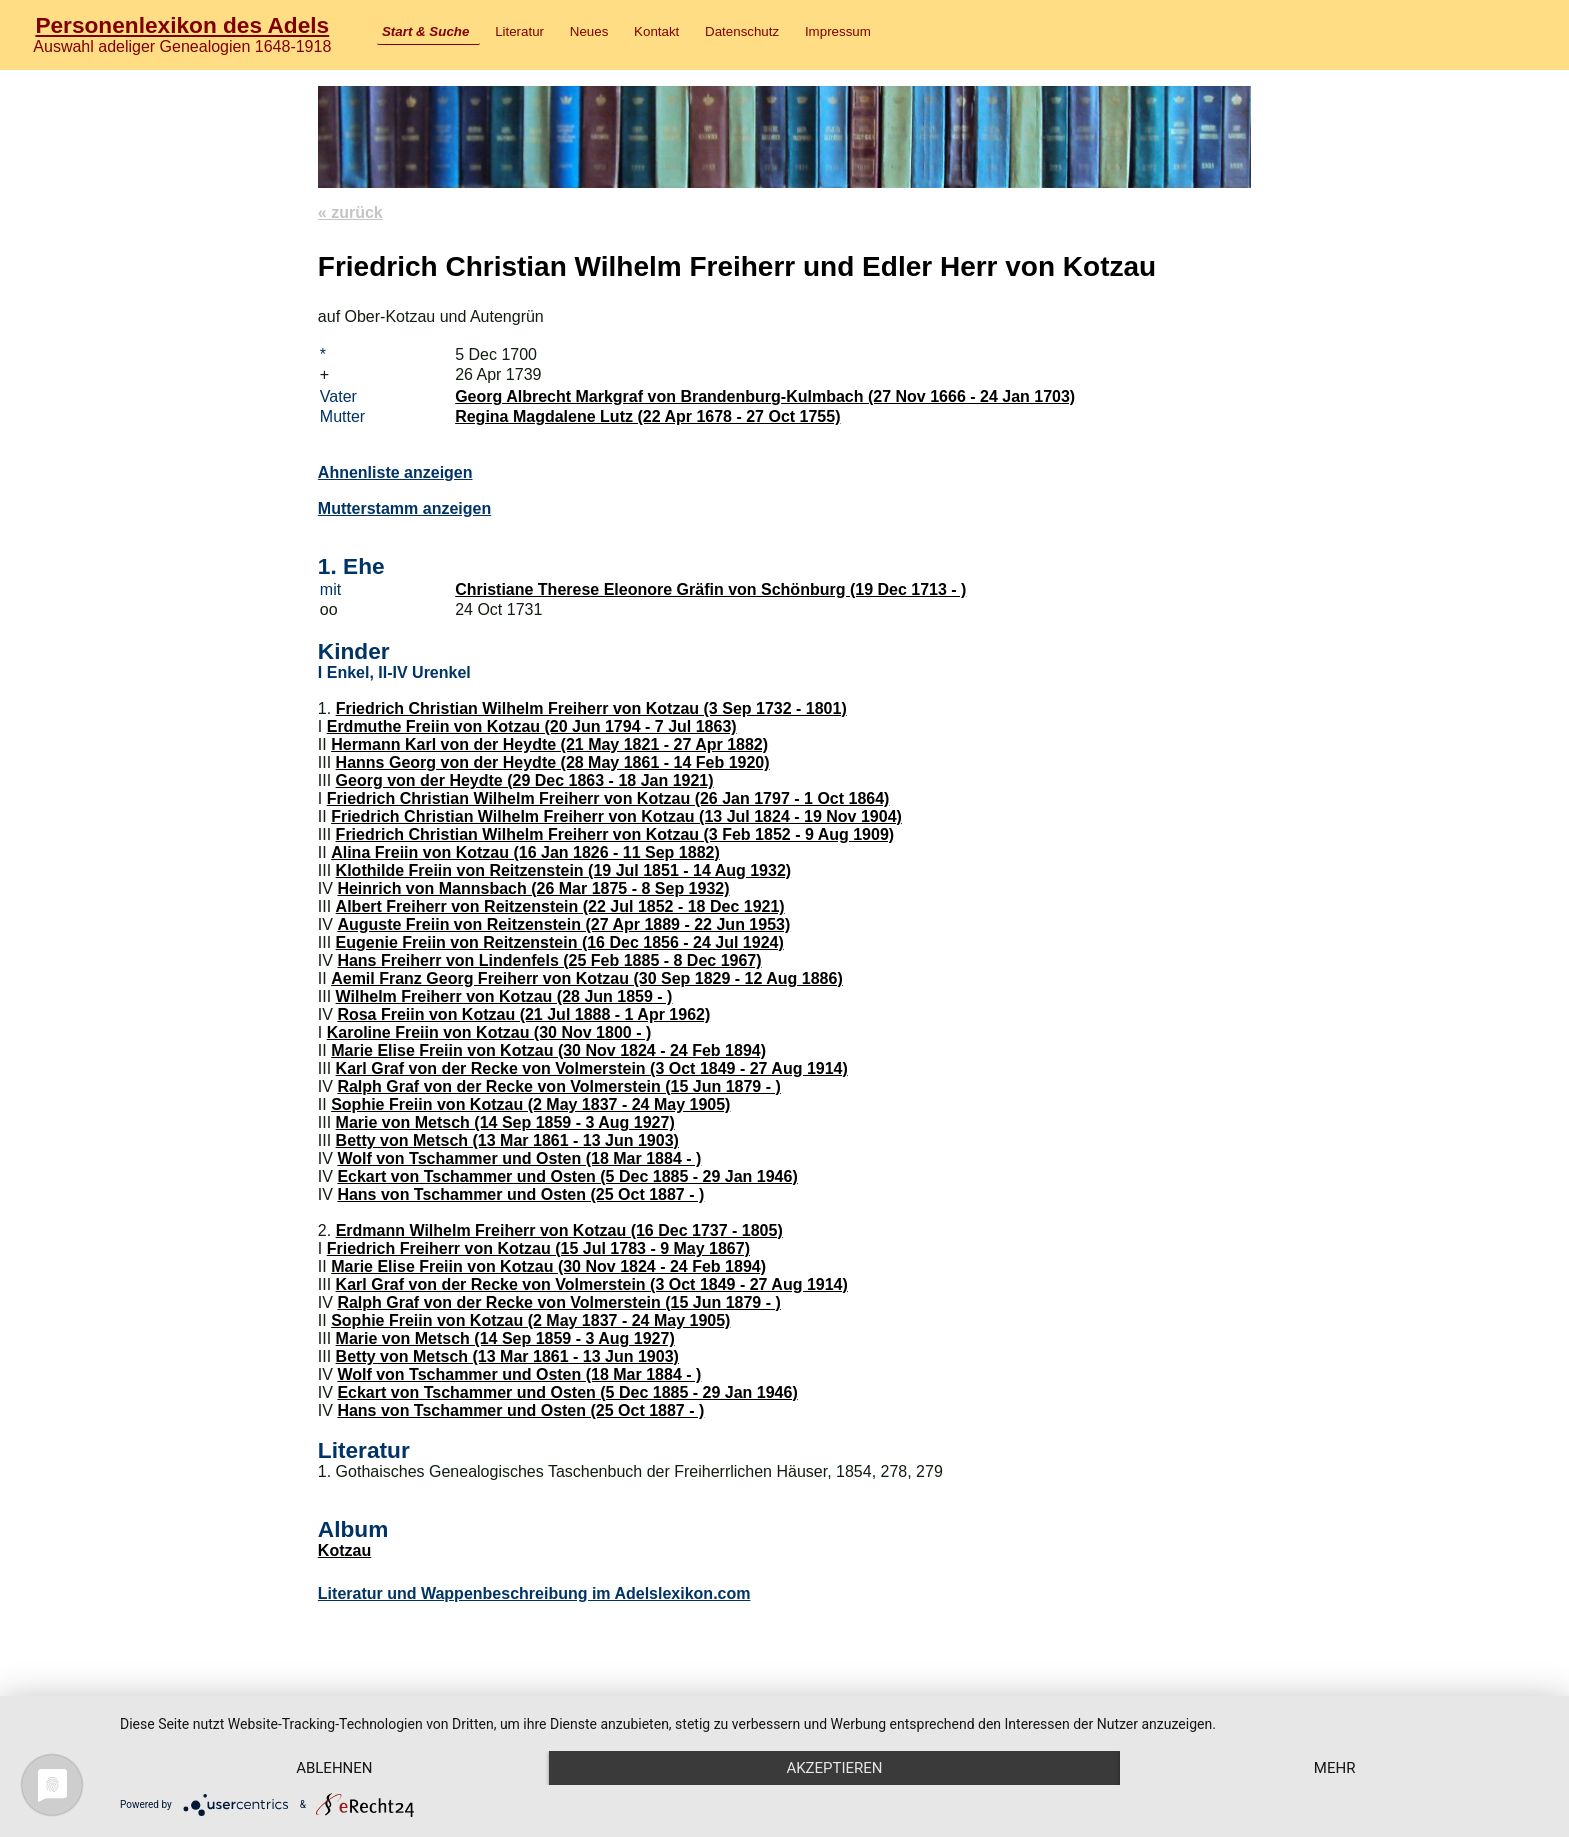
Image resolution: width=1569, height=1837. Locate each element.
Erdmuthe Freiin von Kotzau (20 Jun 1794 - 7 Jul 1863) (532, 726)
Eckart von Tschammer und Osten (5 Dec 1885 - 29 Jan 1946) (567, 1176)
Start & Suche (425, 31)
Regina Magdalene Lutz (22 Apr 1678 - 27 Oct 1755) (647, 416)
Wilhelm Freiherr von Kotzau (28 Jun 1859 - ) (504, 996)
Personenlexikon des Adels (182, 25)
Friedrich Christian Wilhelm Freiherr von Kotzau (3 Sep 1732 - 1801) (591, 708)
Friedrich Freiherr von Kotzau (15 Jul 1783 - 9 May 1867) (538, 1248)
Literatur (519, 31)
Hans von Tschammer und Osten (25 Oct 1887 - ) (520, 1194)
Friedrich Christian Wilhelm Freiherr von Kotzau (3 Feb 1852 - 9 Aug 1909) (615, 834)
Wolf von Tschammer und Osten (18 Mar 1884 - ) (519, 1158)
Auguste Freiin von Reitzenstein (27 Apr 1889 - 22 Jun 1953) (563, 924)
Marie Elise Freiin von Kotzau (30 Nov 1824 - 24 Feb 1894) (548, 1050)
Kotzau (344, 1550)
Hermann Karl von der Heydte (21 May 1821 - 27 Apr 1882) (549, 744)
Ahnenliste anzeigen (395, 472)
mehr (1335, 1768)
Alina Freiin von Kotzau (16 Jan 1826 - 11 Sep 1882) (525, 852)
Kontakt (656, 31)
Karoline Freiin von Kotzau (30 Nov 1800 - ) (489, 1032)
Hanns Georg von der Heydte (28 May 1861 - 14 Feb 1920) (553, 762)
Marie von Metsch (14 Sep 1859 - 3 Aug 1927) (505, 1122)
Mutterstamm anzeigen (404, 508)
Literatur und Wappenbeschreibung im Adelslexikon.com (534, 1593)
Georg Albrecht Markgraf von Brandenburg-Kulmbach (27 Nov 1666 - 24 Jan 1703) (765, 396)
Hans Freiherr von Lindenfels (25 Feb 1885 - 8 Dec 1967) (549, 960)
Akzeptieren (834, 1768)
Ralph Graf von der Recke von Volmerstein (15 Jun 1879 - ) (558, 1086)
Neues (589, 31)
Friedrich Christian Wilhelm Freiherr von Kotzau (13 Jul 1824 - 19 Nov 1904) (616, 816)
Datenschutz (742, 31)
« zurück (350, 212)
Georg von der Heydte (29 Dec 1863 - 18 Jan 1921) (525, 780)
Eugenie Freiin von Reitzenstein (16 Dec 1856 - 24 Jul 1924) (560, 942)
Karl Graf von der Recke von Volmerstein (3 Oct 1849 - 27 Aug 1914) (592, 1068)
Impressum (838, 31)
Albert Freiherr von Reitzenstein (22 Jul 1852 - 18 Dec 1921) (560, 906)
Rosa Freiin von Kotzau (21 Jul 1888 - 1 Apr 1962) (523, 1014)
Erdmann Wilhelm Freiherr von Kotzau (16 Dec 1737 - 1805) (559, 1230)
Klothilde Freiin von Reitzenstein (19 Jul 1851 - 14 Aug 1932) (564, 870)
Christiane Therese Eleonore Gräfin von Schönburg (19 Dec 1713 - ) (710, 589)
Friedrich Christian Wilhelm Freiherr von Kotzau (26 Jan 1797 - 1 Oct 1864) (608, 798)
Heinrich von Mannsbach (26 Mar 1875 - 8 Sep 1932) (533, 888)
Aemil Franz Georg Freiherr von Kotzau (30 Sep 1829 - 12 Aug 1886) (587, 978)
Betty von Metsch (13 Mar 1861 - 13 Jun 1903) (507, 1140)
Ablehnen (334, 1768)
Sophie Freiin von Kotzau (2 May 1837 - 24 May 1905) (530, 1104)
